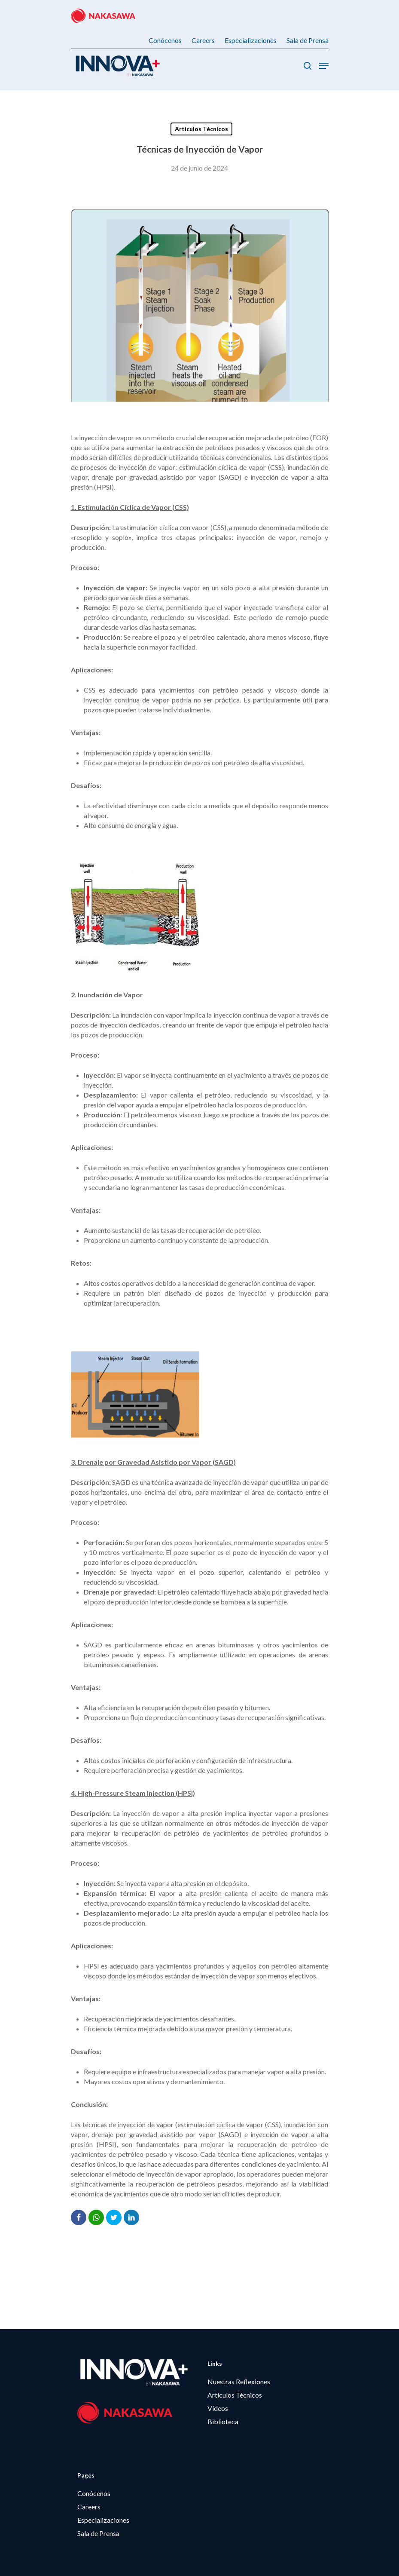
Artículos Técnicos (201, 128)
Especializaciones (103, 2520)
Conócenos (93, 2493)
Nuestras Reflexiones (238, 2381)
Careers (89, 2506)
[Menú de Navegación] (324, 65)
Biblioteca (222, 2421)
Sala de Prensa (98, 2533)
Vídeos (217, 2408)
